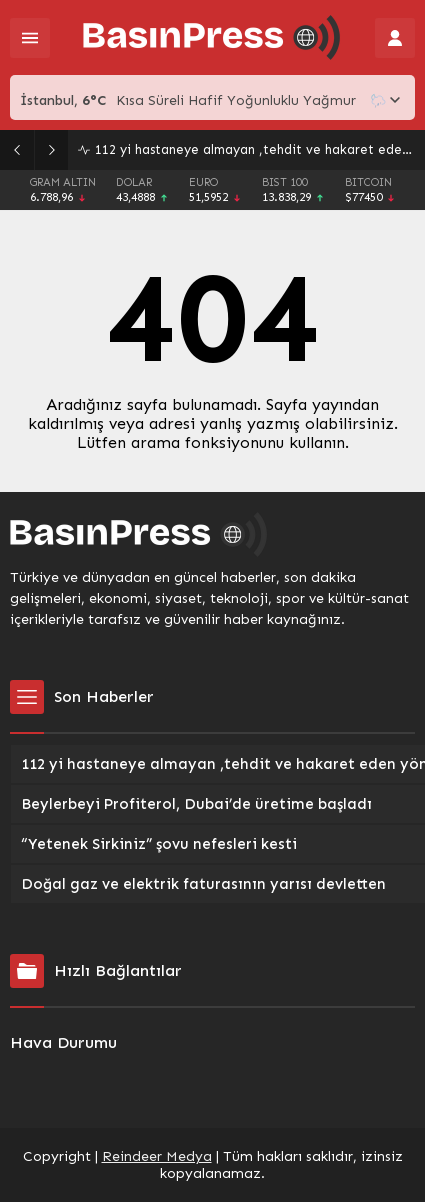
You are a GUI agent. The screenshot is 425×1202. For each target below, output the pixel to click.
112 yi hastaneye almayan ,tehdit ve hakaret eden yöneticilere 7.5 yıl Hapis (255, 149)
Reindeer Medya (157, 1156)
